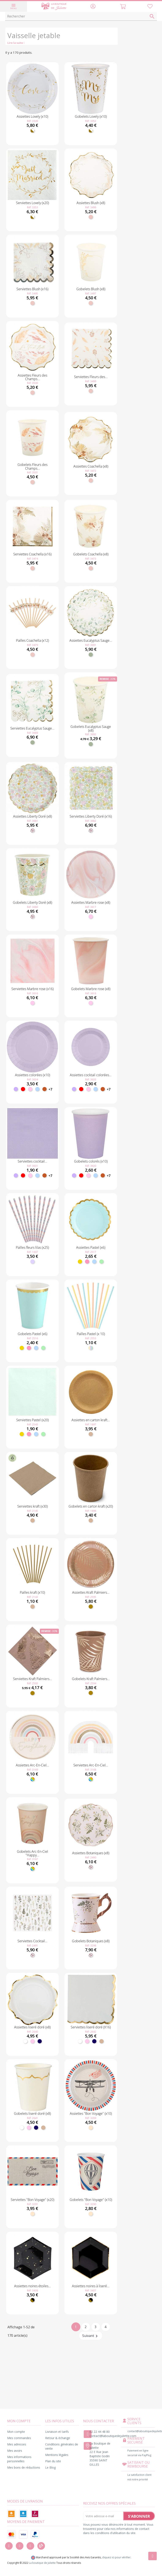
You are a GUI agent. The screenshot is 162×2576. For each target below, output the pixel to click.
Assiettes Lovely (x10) (32, 116)
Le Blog (50, 2467)
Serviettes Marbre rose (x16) (32, 989)
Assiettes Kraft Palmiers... (90, 1592)
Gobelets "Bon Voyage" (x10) (91, 2199)
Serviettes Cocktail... (32, 1941)
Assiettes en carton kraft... (91, 1420)
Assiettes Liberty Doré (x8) (32, 816)
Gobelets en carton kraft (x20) (91, 1506)
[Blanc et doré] (32, 130)
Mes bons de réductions (23, 2467)
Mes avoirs (14, 2451)
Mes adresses (16, 2444)
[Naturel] (91, 2128)
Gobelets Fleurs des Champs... (32, 466)
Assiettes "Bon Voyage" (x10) (91, 2113)
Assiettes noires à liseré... (90, 2286)
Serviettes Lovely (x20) (32, 203)
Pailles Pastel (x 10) (91, 1333)
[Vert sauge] (91, 654)
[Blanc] (25, 2041)
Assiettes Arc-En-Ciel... (32, 1765)
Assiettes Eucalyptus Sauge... (90, 640)
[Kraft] (91, 1434)
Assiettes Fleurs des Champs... (32, 377)
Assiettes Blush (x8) (91, 203)
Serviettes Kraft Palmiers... (32, 1678)
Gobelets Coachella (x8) (90, 554)
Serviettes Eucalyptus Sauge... (32, 728)
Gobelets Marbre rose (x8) (90, 989)
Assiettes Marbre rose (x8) (90, 902)
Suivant (90, 2336)
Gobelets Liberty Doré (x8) (32, 902)
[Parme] (16, 1089)
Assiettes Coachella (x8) (90, 466)
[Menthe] (101, 1261)
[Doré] (91, 1606)
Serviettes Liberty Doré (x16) (91, 816)
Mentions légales (56, 2455)
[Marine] (40, 2041)
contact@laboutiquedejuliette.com (112, 2436)
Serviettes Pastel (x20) (32, 1420)
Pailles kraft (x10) (32, 1592)
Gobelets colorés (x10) (91, 1161)
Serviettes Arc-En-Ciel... (90, 1765)
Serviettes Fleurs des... (91, 376)
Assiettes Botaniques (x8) (90, 1853)
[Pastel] (91, 1348)
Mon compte (16, 2432)
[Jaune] (80, 1261)
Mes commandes (19, 2438)
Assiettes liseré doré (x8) (32, 2027)
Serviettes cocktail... (32, 1161)
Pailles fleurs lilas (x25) (32, 1247)
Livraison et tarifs (57, 2432)
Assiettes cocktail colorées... (91, 1075)
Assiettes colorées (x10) (32, 1075)
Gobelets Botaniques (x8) (90, 1941)
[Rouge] (23, 1089)
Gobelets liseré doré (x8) (32, 2113)
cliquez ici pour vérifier (116, 2557)
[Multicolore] (32, 1779)
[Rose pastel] (91, 916)
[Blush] (91, 217)
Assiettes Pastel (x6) (90, 1247)
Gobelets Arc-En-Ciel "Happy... (32, 1853)
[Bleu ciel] (37, 1089)
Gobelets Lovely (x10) (91, 116)
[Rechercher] (81, 16)
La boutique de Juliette (42, 2563)
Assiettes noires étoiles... (32, 2286)
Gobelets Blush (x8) (90, 289)
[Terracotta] (44, 1089)
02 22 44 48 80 (99, 2432)
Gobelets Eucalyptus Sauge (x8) (90, 728)
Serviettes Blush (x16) (32, 289)
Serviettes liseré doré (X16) (91, 2027)
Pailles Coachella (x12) (32, 640)
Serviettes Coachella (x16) (32, 554)
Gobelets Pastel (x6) (32, 1333)
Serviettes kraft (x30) (32, 1506)
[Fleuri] (32, 830)
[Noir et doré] (32, 2300)
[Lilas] (32, 1261)
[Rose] (87, 1261)
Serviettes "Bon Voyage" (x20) (32, 2199)
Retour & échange (57, 2438)
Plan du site (53, 2461)
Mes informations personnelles (19, 2459)
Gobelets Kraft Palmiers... (91, 1678)
